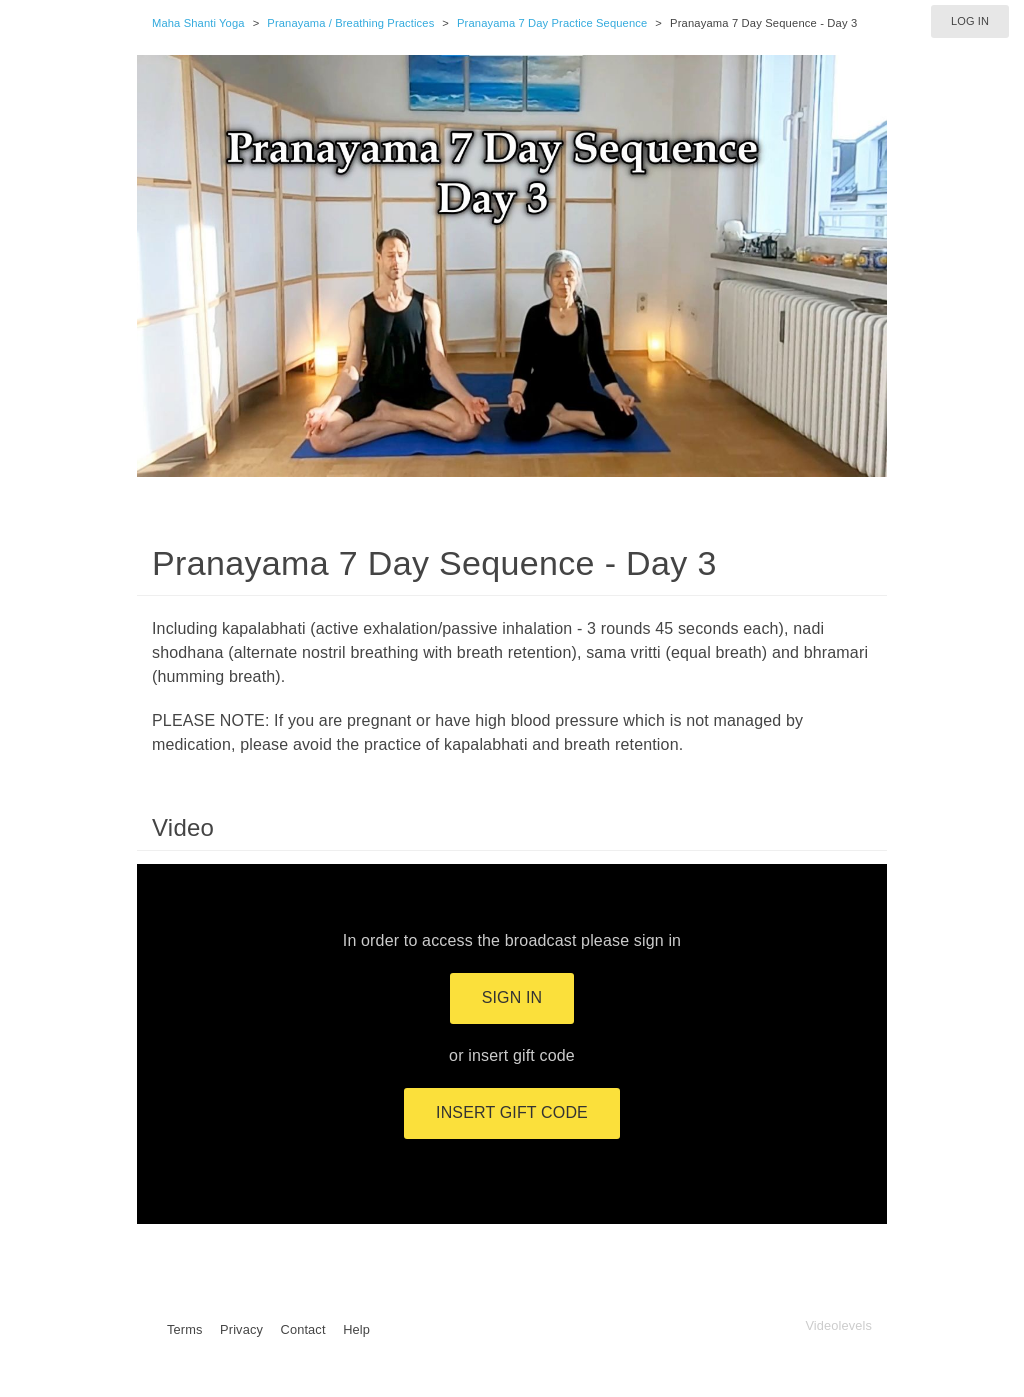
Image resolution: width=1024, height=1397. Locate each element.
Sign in (512, 997)
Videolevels (838, 1325)
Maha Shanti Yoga (198, 23)
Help (356, 1329)
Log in (970, 21)
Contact (303, 1329)
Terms (184, 1329)
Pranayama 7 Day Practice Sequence (552, 23)
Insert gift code (512, 1112)
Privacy (241, 1329)
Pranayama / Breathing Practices (350, 23)
